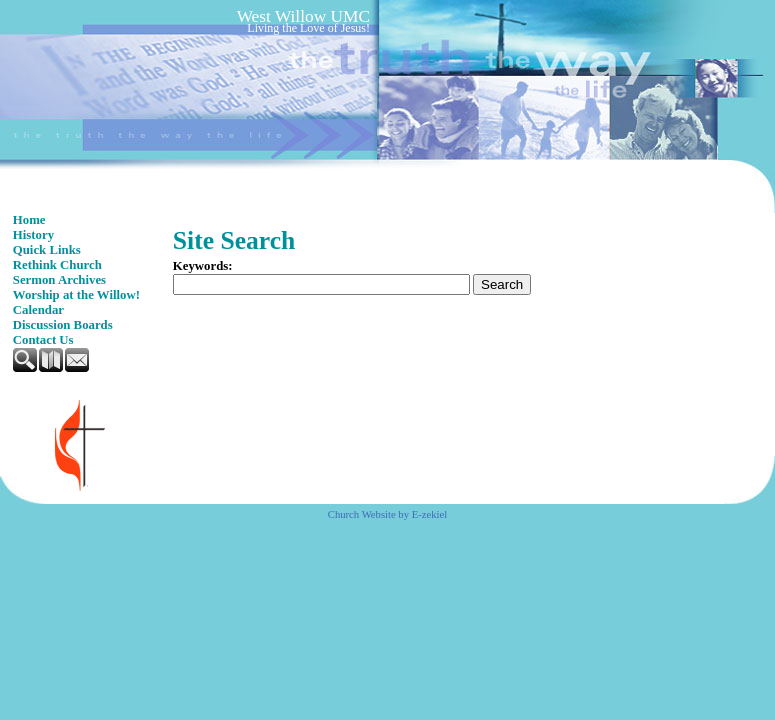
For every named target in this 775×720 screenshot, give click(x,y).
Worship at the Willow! (76, 295)
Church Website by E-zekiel (387, 514)
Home (29, 220)
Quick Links (47, 250)
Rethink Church (57, 265)
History (33, 235)
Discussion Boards (63, 325)
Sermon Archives (59, 280)
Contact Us (43, 340)
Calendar (38, 310)
